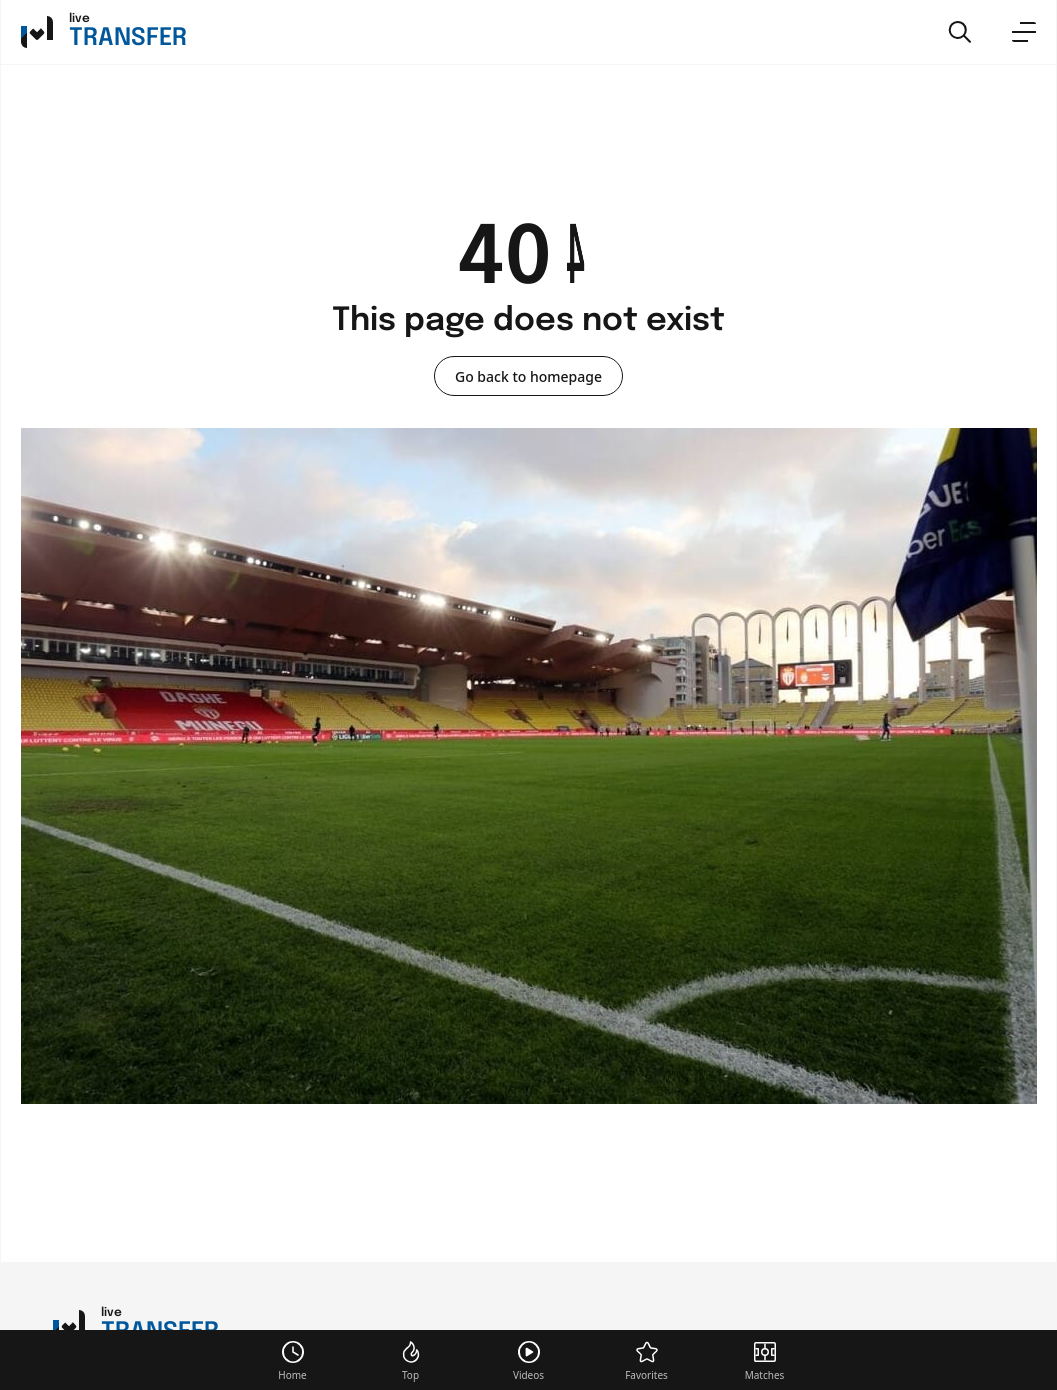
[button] (960, 32)
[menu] (1024, 32)
